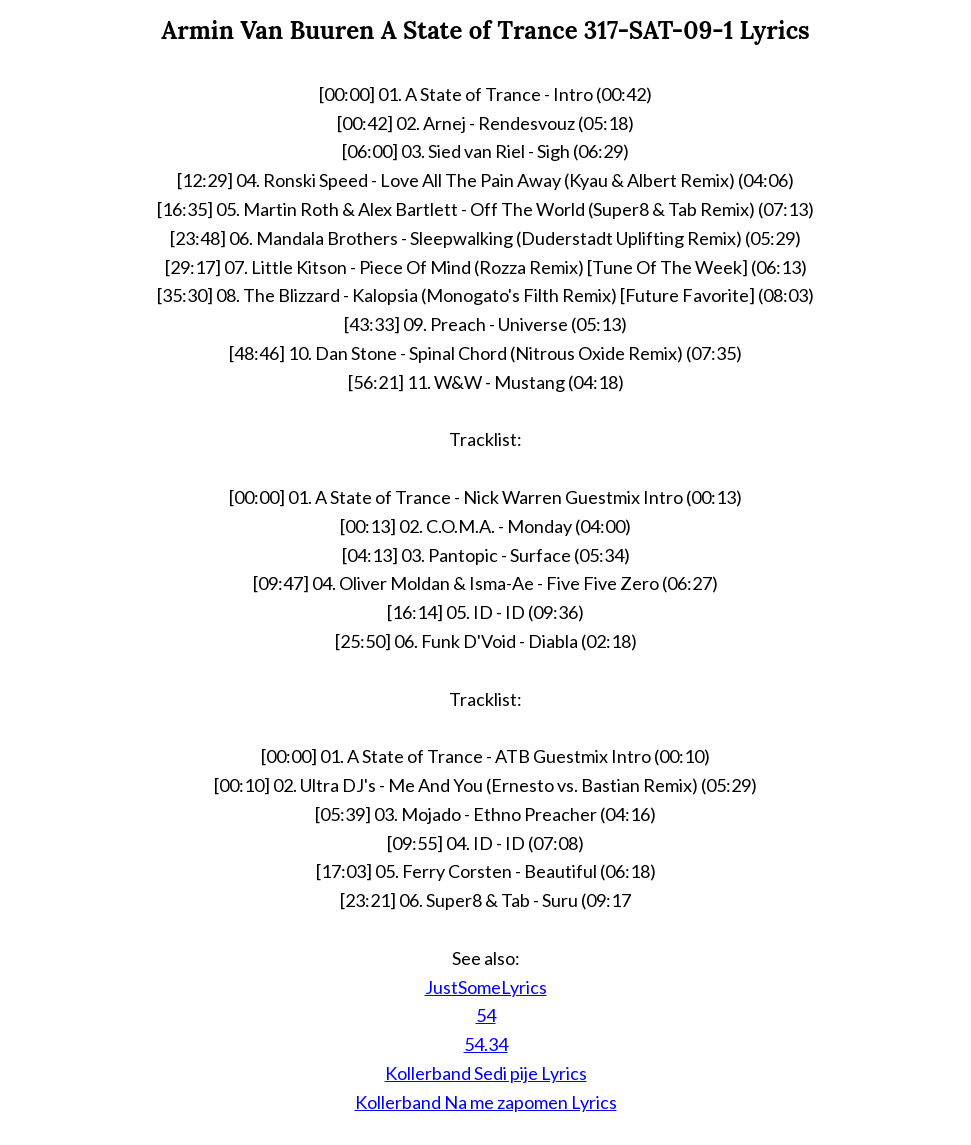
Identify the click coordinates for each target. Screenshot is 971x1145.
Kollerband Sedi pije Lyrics (486, 1073)
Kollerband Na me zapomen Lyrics (486, 1102)
